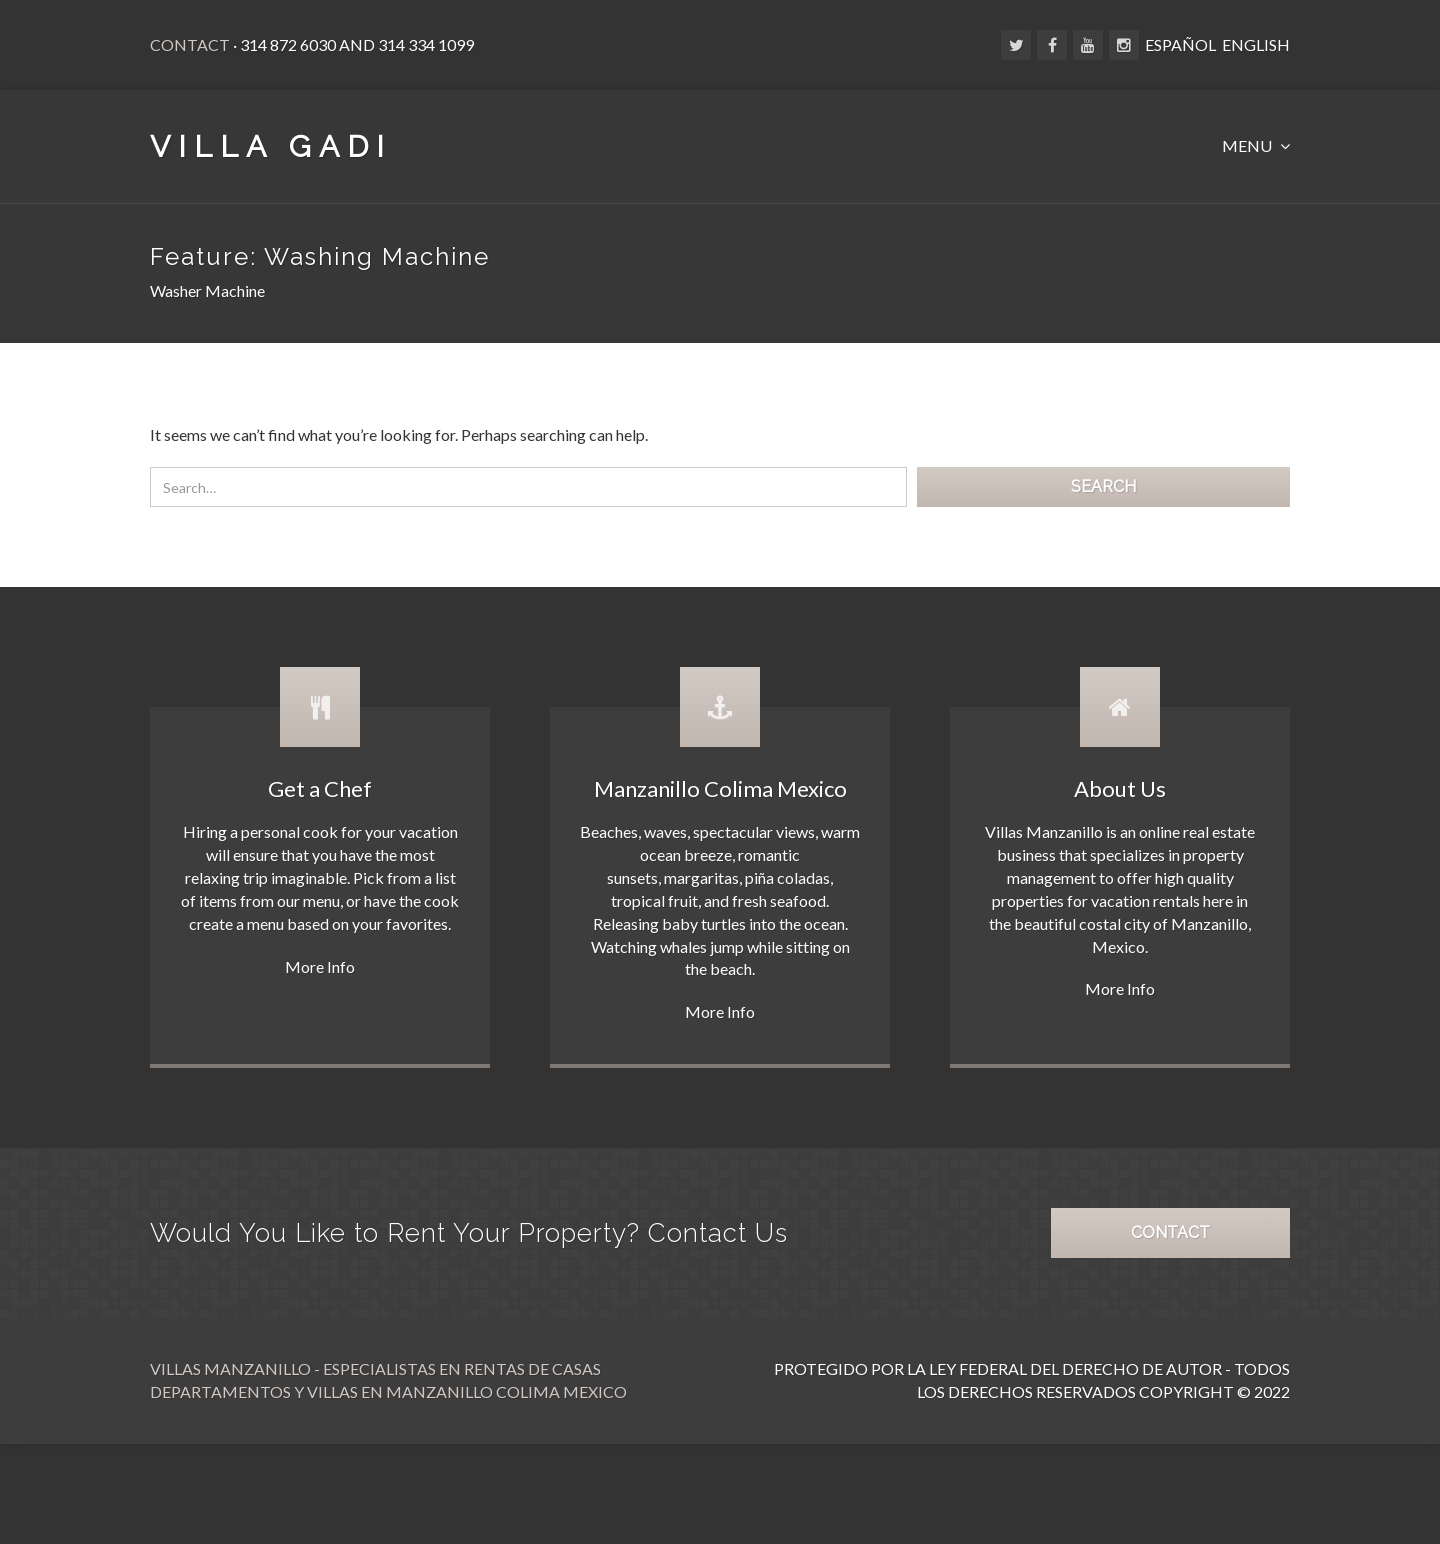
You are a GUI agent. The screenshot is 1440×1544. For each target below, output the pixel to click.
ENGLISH (1256, 44)
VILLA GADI (271, 146)
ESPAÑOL (1180, 44)
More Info (320, 966)
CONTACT (1170, 1232)
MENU (1248, 145)
